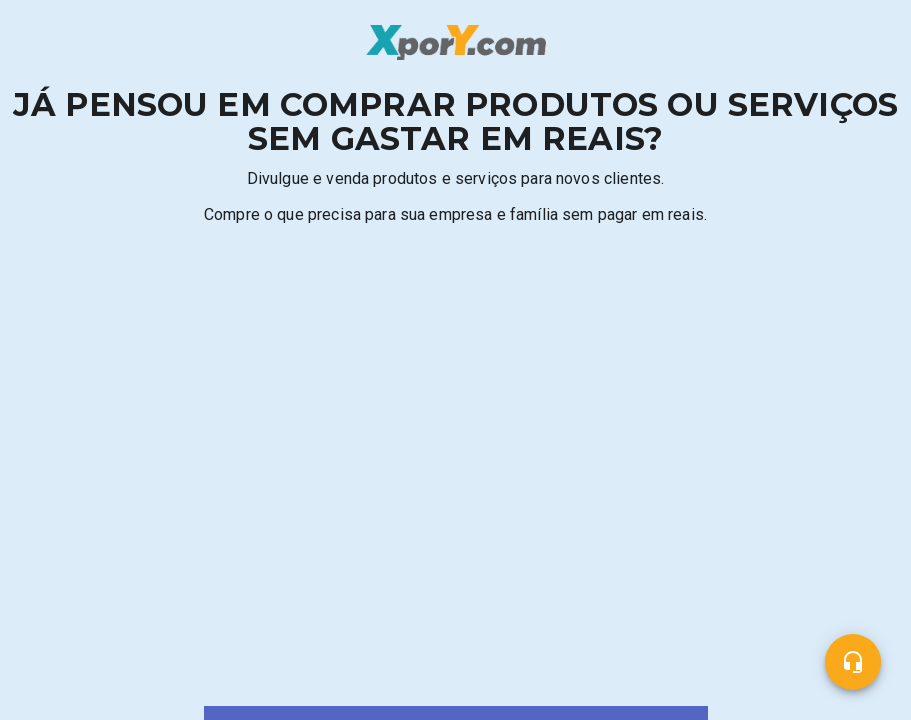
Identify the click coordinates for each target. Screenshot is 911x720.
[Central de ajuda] (853, 662)
